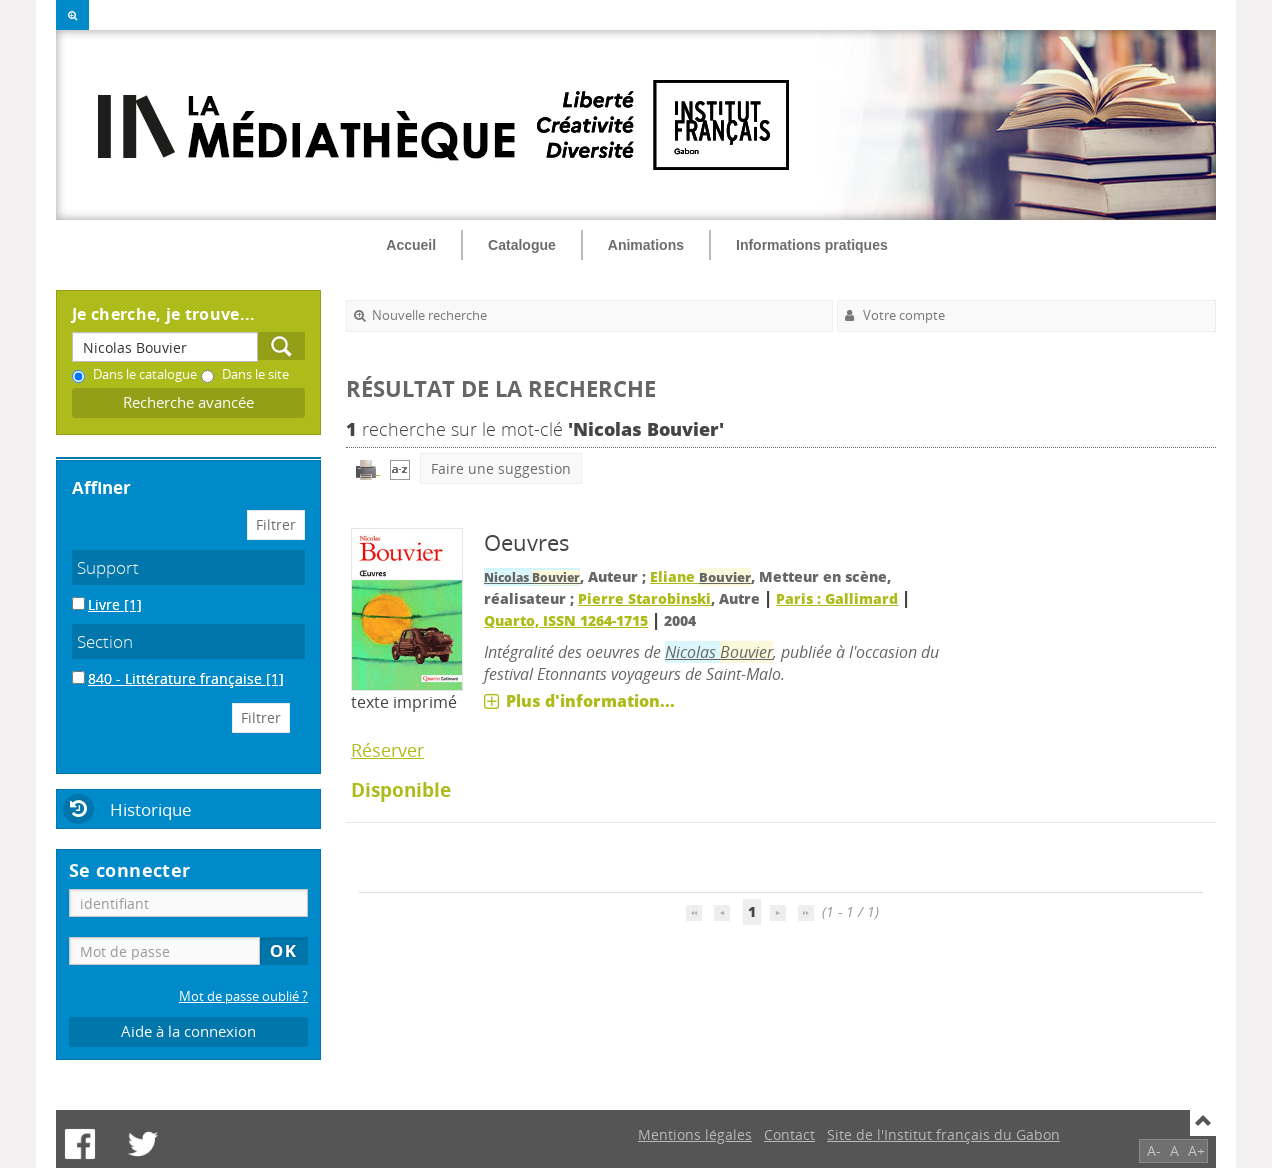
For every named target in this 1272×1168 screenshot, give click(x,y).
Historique (151, 809)
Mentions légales (695, 1134)
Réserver (387, 750)
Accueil (411, 245)
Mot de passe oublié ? (243, 996)
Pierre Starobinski (644, 598)
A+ (1196, 1150)
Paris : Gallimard (837, 598)
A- (1154, 1150)
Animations (646, 245)
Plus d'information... (590, 701)
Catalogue (522, 245)
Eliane (700, 576)
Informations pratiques (812, 245)
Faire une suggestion (501, 468)
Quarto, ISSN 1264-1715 (566, 620)
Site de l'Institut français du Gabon (943, 1134)
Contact (789, 1134)
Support (108, 567)
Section (105, 641)
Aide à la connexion (188, 1031)
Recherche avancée (188, 402)
